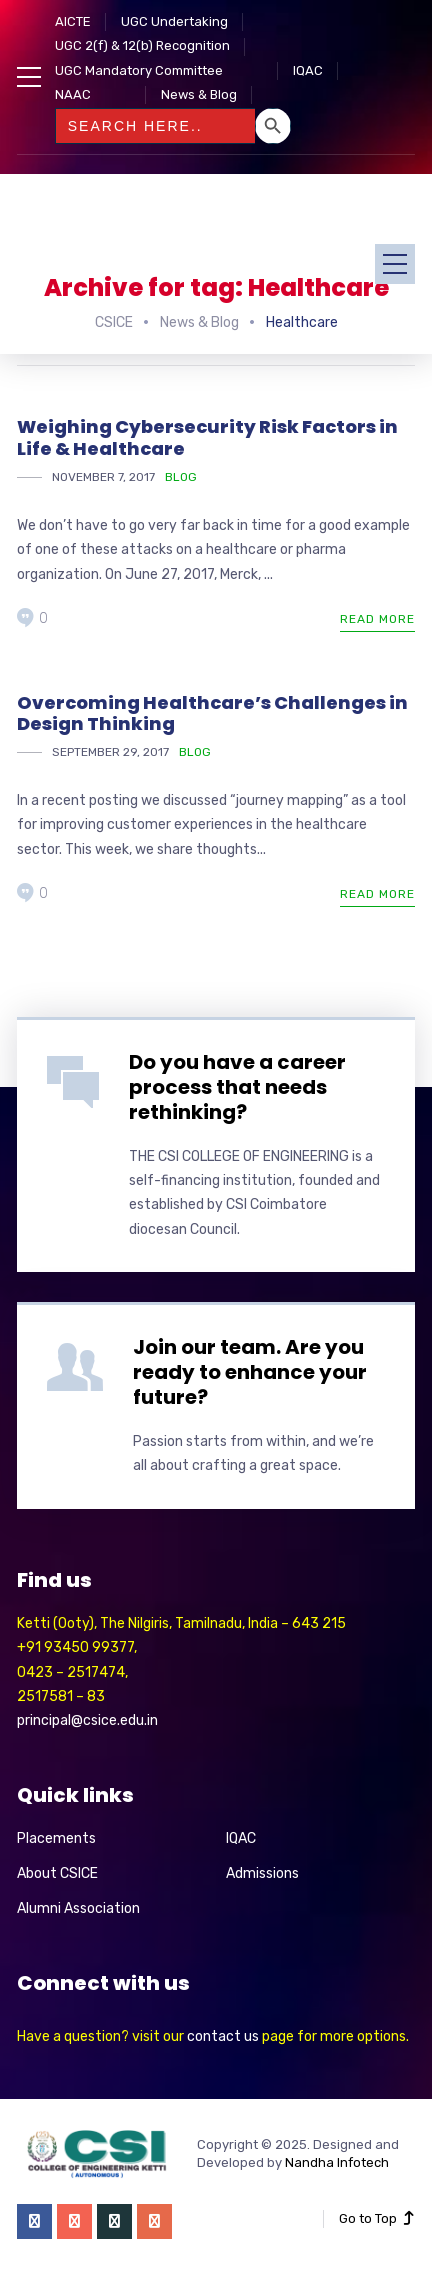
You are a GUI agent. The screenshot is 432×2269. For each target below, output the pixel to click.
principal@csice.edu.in (87, 1720)
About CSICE (57, 1873)
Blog (181, 477)
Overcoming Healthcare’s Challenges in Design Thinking (212, 713)
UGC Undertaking (174, 21)
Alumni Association (78, 1908)
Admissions (262, 1873)
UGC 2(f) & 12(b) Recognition (142, 45)
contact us (223, 2036)
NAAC (73, 94)
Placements (56, 1838)
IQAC (308, 70)
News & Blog (199, 94)
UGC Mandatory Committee (139, 70)
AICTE (73, 21)
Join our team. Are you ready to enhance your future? (250, 1372)
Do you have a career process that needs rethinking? (237, 1087)
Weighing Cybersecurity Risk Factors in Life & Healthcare (207, 437)
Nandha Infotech (337, 2162)
